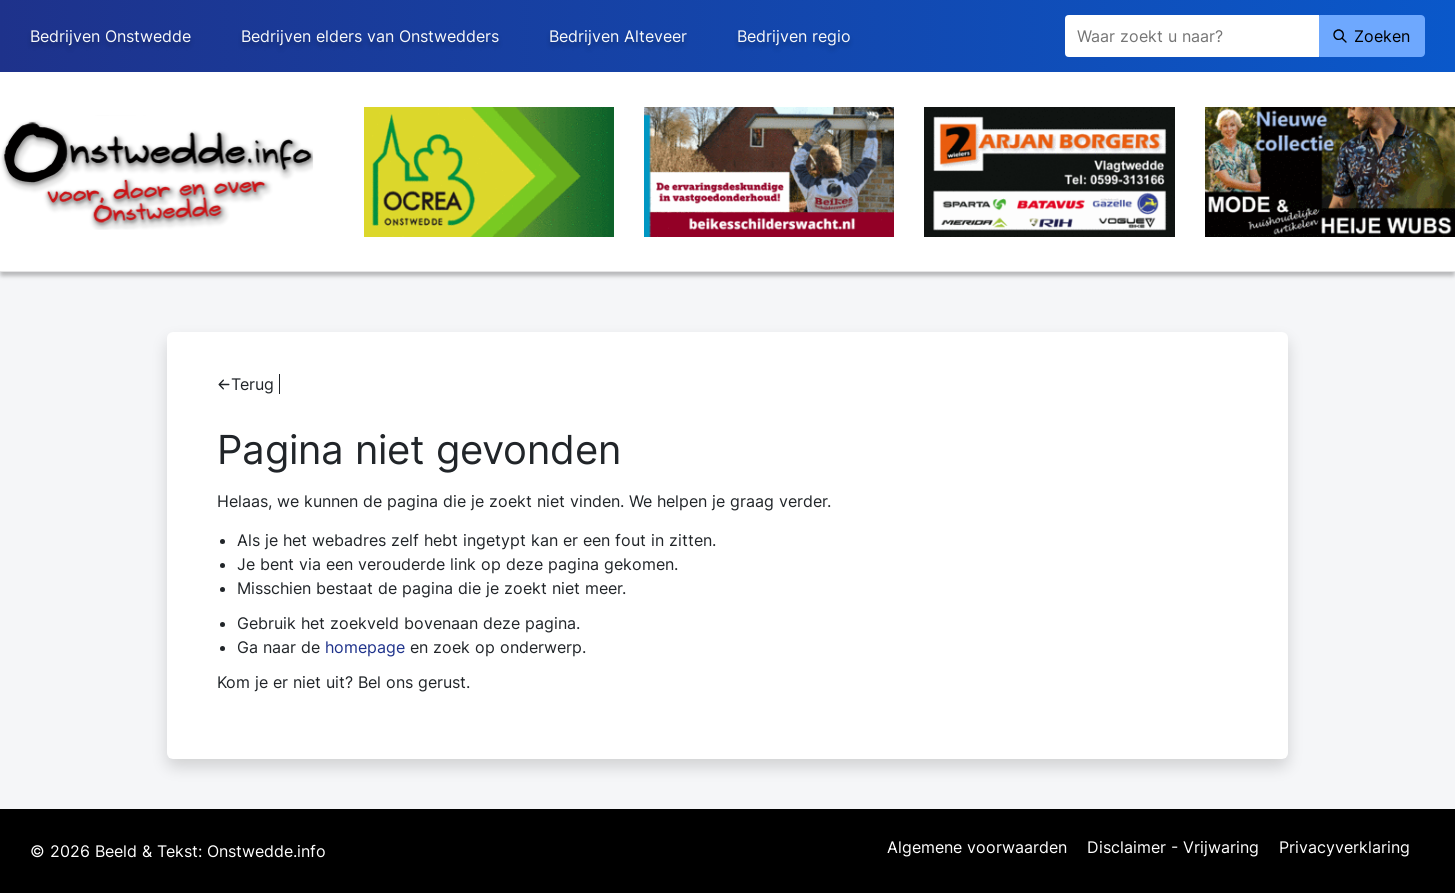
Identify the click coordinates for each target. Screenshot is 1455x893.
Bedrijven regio (794, 36)
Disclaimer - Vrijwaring (1173, 848)
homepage (365, 647)
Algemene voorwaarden (977, 848)
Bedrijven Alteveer (618, 36)
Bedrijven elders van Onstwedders (370, 36)
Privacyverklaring (1344, 848)
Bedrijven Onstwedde (110, 36)
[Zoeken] (1192, 36)
